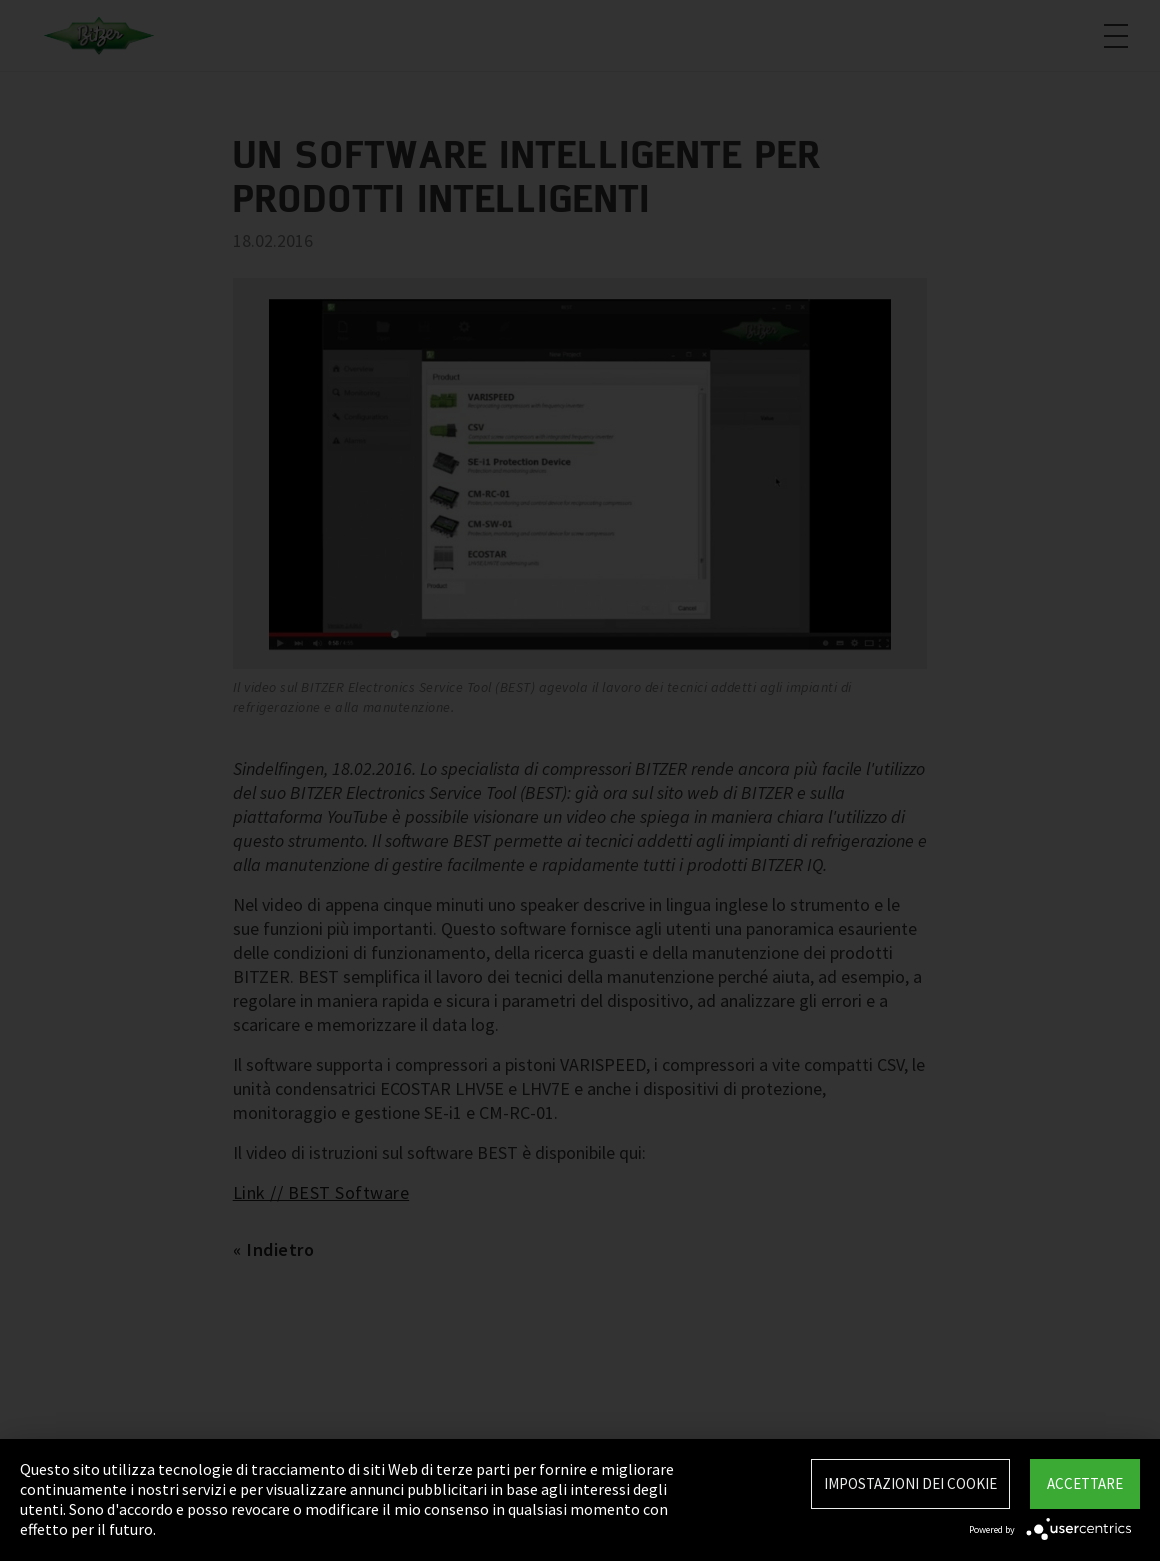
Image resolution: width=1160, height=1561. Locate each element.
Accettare (1085, 1483)
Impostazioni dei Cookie (910, 1483)
